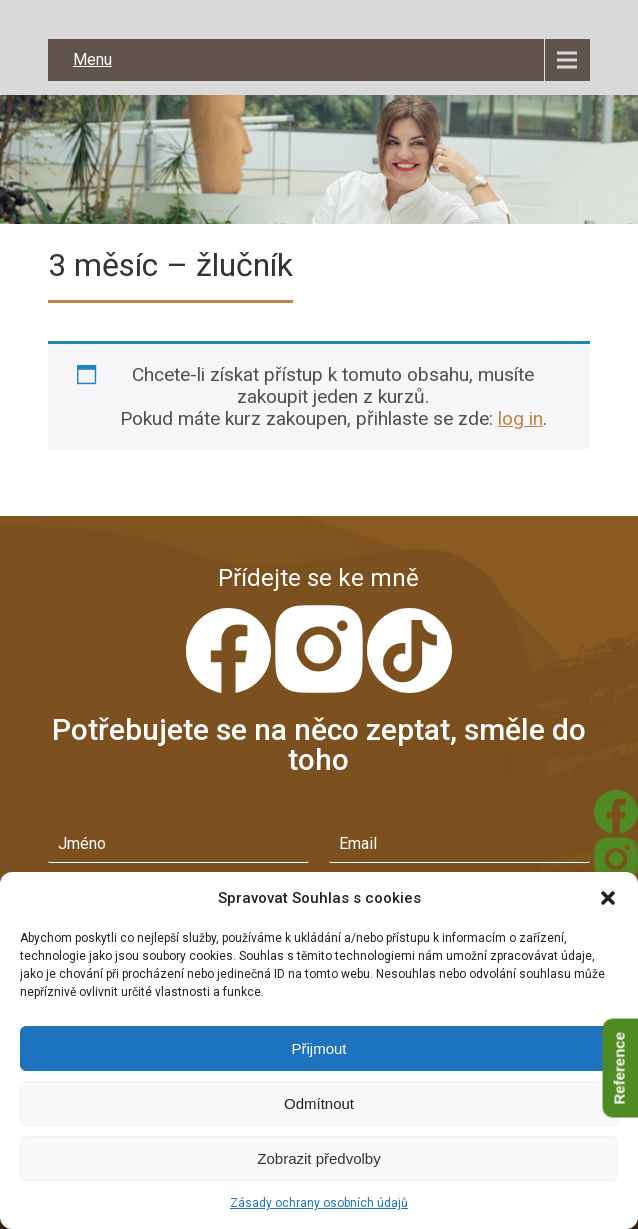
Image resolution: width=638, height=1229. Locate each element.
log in (520, 418)
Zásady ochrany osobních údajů (319, 1203)
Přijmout (318, 1048)
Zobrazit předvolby (318, 1158)
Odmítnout (319, 1103)
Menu (92, 59)
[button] (608, 898)
